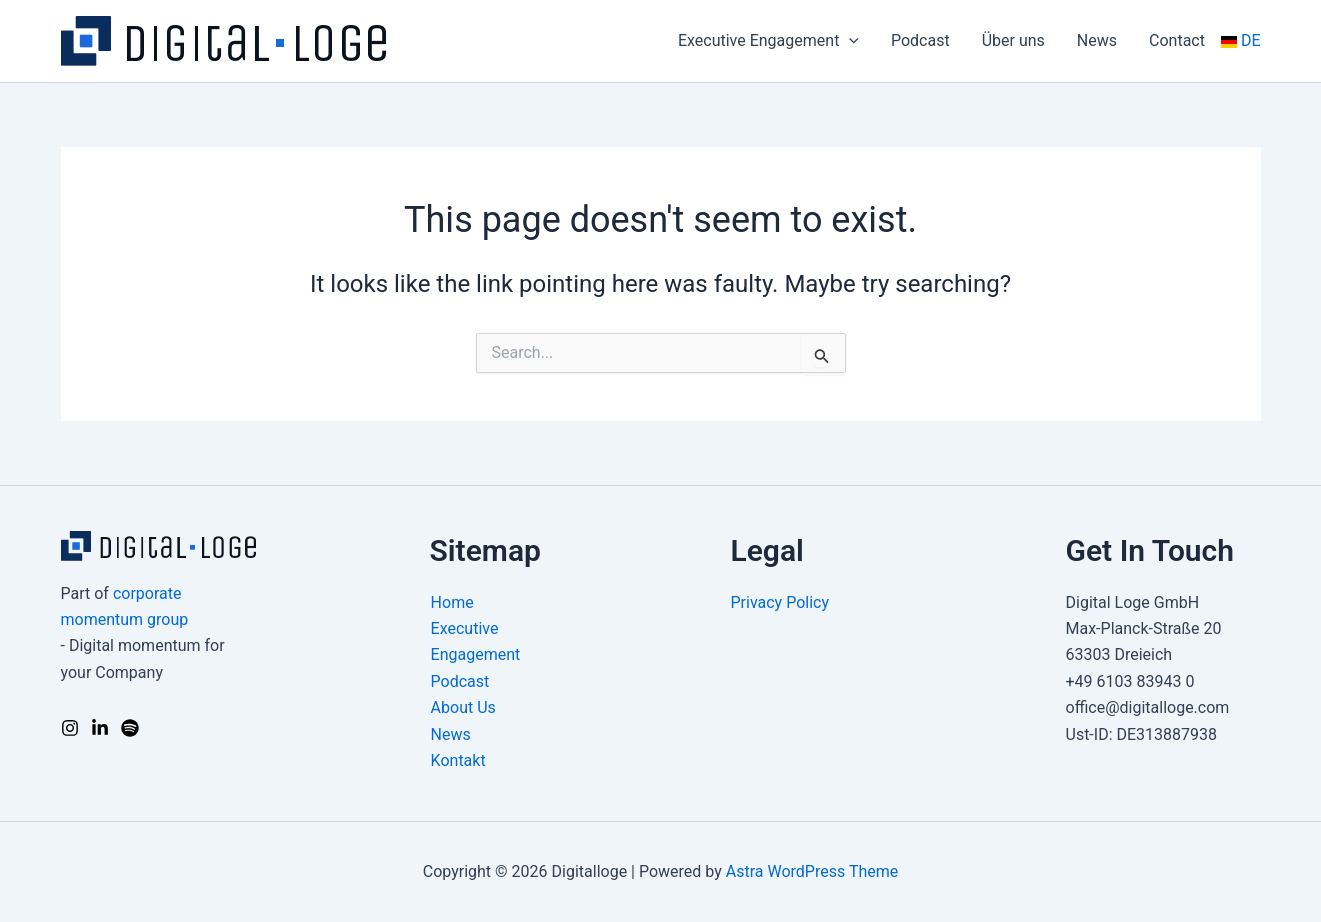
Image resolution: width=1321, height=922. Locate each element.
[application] (849, 41)
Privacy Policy (780, 602)
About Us (463, 707)
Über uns (1013, 40)
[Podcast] (130, 728)
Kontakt (458, 760)
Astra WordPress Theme (812, 871)
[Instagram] (70, 728)
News (1097, 40)
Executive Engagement (768, 41)
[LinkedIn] (100, 728)
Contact (1177, 40)
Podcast (920, 40)
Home (452, 602)
